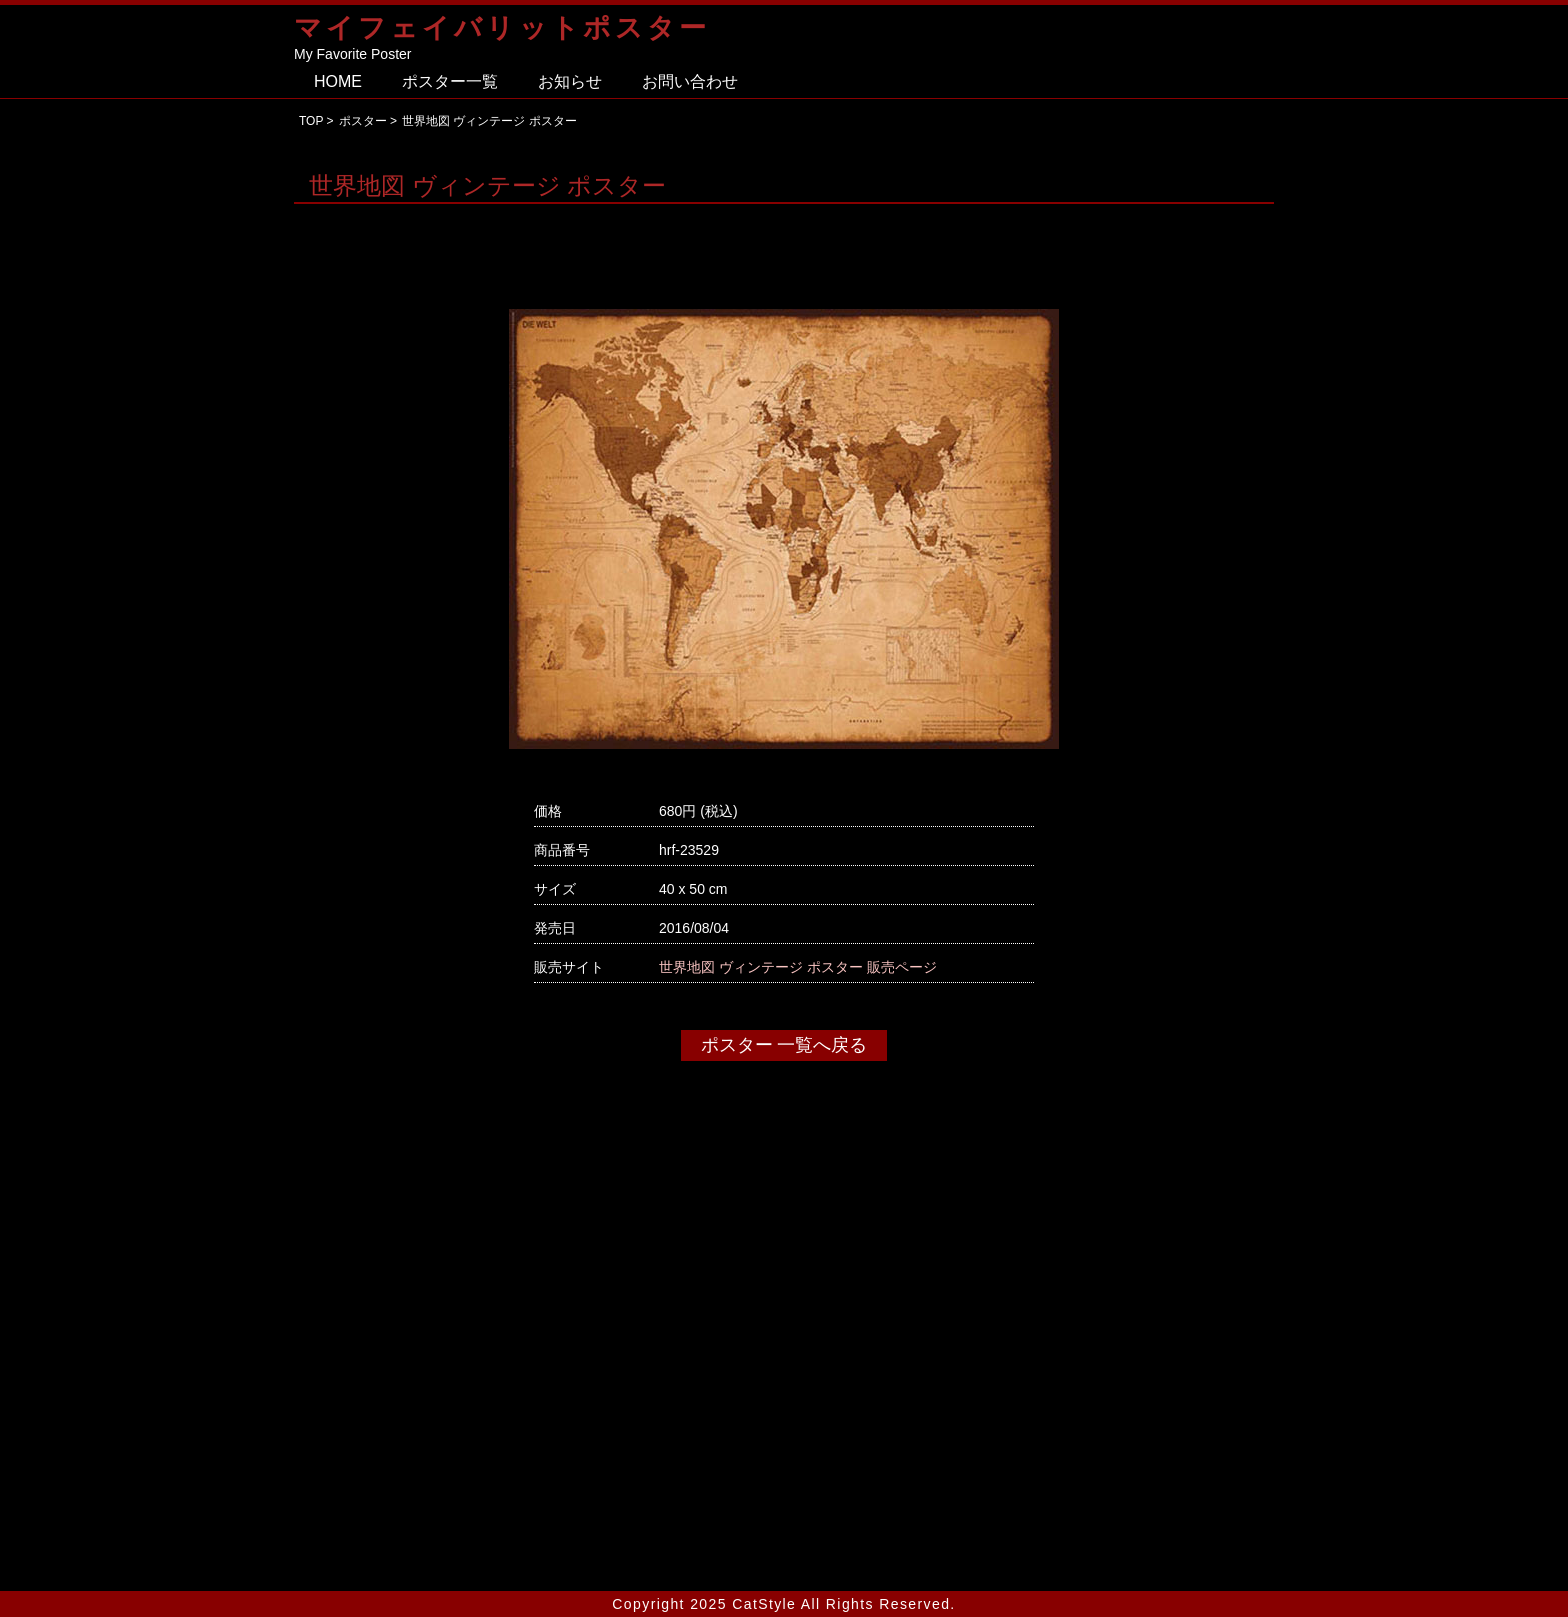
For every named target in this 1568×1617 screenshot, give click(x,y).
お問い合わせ (690, 81)
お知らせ (570, 81)
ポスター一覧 (450, 81)
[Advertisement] (784, 1377)
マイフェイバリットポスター (502, 27)
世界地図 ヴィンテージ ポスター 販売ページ (798, 967)
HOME (338, 81)
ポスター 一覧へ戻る (784, 1045)
